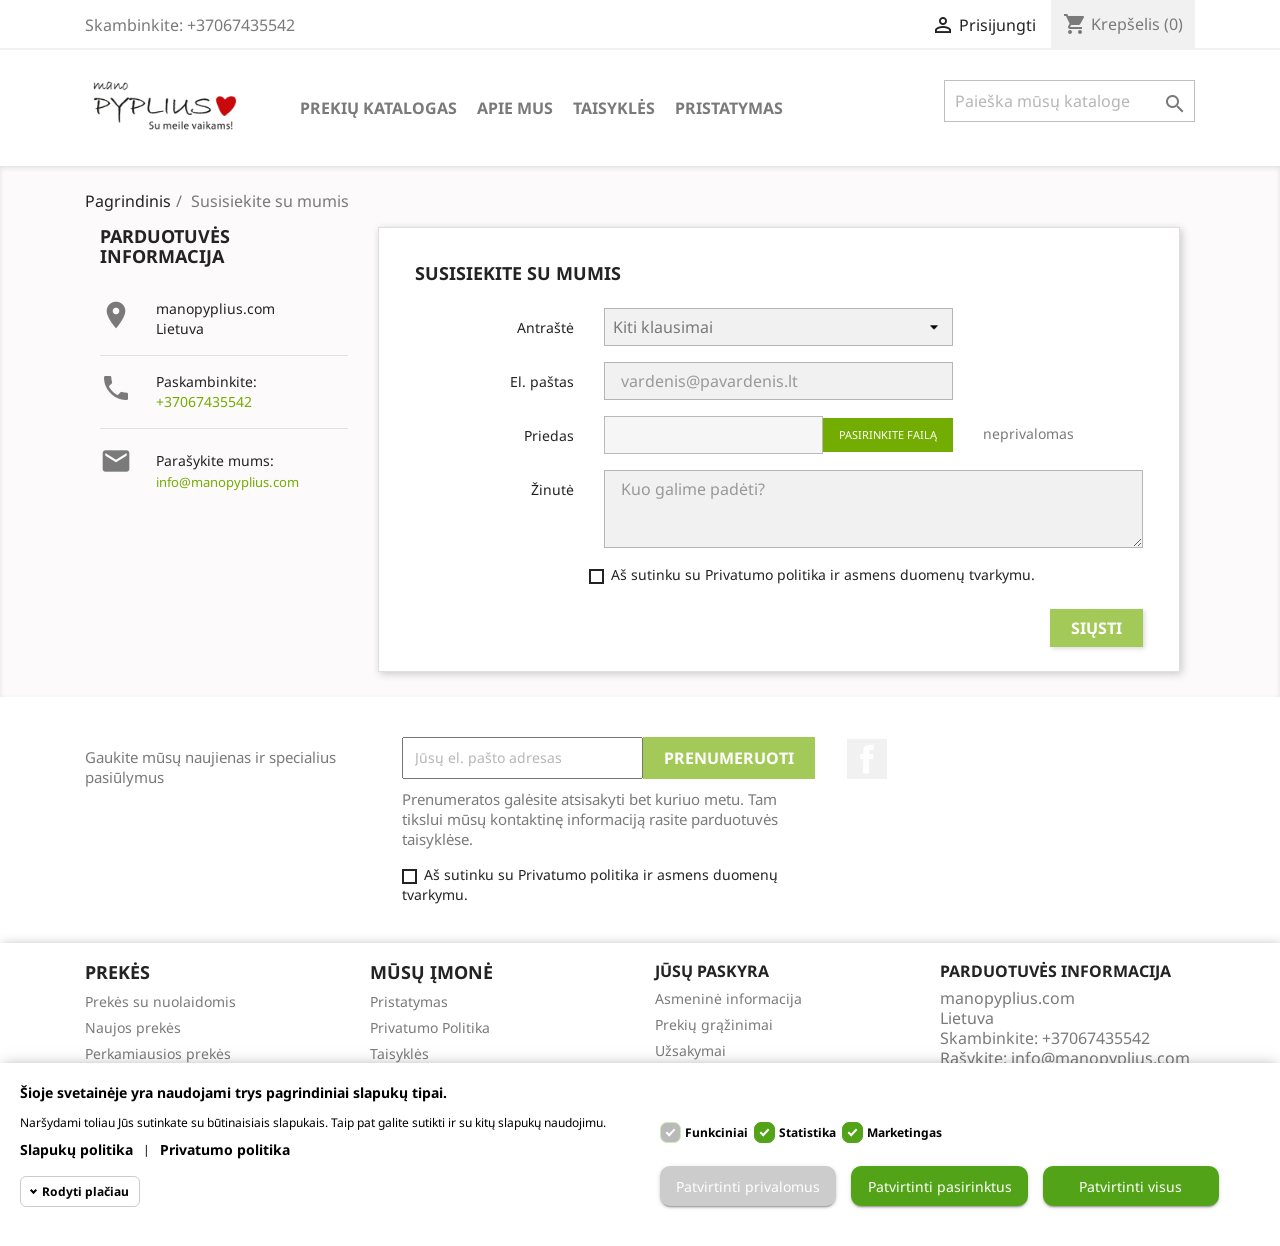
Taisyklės (614, 108)
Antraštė (545, 327)
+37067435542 (204, 401)
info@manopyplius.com (227, 482)
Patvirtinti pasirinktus (940, 1186)
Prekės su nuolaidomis (160, 1001)
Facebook (867, 759)
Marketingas (904, 1132)
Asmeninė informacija (728, 998)
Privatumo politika (225, 1149)
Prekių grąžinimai (714, 1024)
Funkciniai (716, 1132)
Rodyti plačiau (85, 1191)
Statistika (807, 1132)
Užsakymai (690, 1050)
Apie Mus (515, 108)
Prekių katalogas (378, 108)
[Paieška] (1069, 101)
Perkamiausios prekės (158, 1053)
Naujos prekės (133, 1027)
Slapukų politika (76, 1149)
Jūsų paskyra (712, 971)
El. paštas (542, 381)
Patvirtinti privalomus (748, 1186)
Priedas (549, 435)
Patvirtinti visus (1130, 1186)
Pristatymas (729, 108)
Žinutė (552, 489)
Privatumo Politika (430, 1027)
